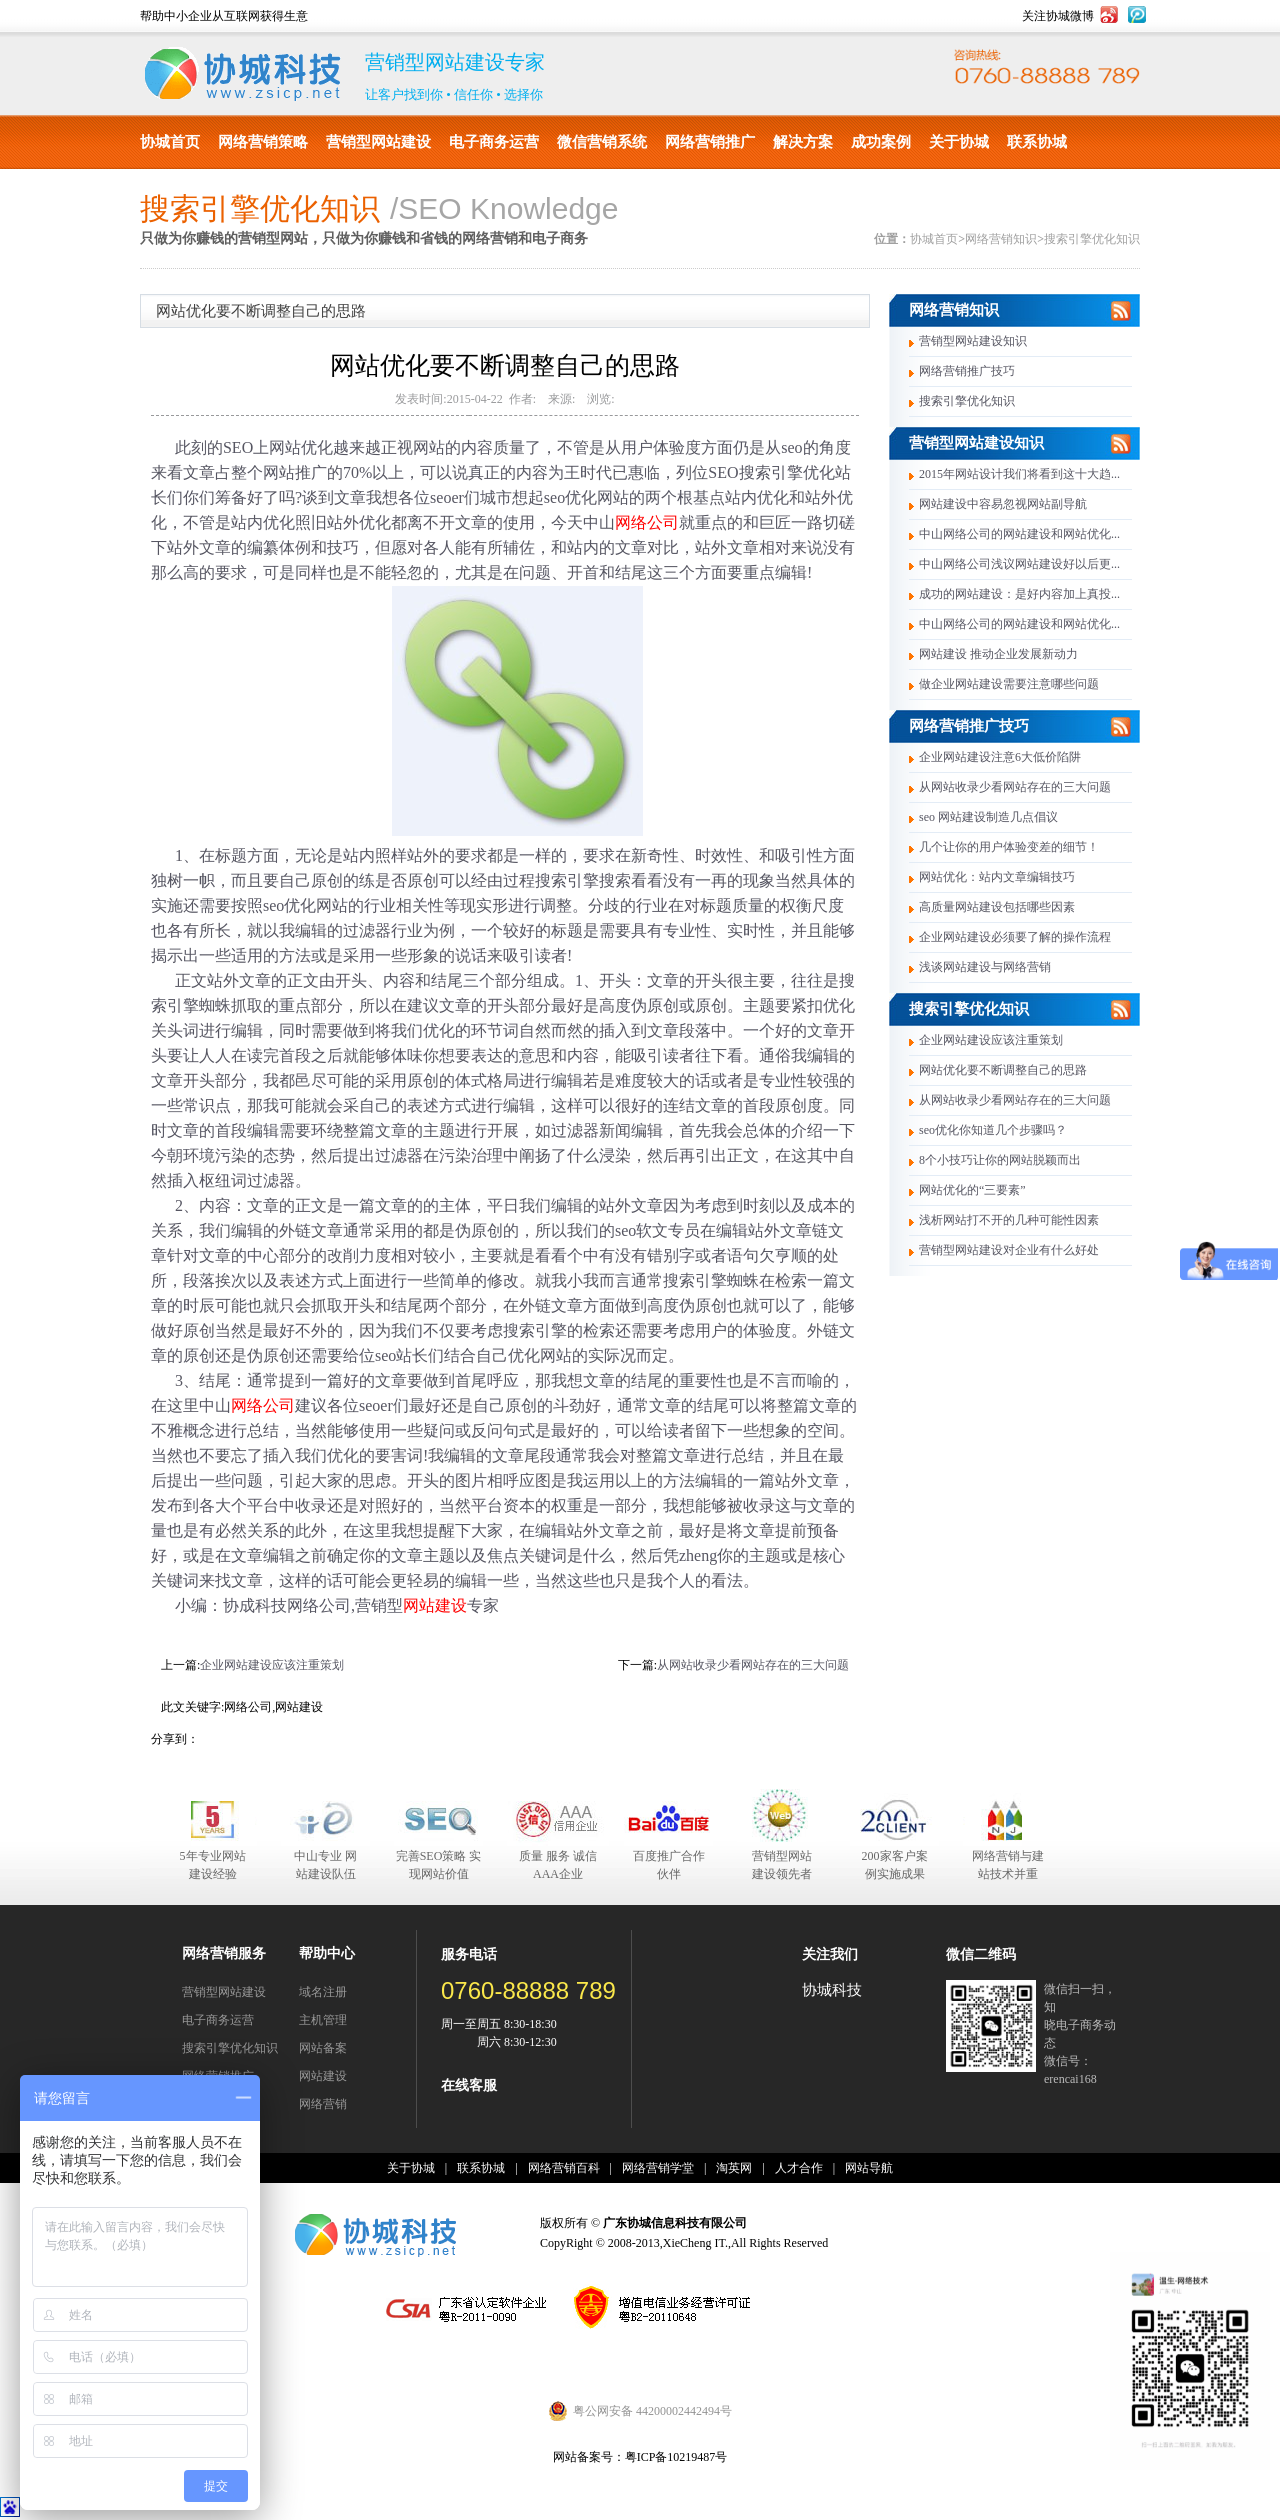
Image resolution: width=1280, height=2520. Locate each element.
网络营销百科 (564, 2168)
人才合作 (799, 2168)
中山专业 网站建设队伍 (325, 1865)
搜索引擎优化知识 (1092, 239)
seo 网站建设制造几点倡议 (988, 817)
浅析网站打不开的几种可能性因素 (1009, 1220)
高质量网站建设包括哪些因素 (997, 907)
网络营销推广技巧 (967, 371)
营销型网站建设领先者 (782, 1865)
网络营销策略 (263, 142)
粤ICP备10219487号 (676, 2457)
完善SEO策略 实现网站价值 (439, 1865)
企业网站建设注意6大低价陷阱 (1000, 757)
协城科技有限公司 (242, 74)
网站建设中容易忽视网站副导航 (1003, 504)
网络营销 (323, 2104)
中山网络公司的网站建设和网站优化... (1019, 534)
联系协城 (1037, 142)
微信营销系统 (602, 142)
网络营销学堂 (658, 2168)
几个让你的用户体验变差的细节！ (1009, 847)
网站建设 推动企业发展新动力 (998, 654)
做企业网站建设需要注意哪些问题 (1009, 684)
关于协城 (959, 142)
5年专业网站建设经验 (213, 1865)
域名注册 (323, 1992)
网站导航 (869, 2168)
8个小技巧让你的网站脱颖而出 (1000, 1160)
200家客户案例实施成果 (895, 1865)
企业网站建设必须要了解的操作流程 (1015, 937)
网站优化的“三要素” (972, 1190)
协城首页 (170, 142)
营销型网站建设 (378, 142)
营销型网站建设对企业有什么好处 (1009, 1250)
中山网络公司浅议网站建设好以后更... (1019, 564)
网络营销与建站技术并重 (1008, 1865)
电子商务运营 (494, 142)
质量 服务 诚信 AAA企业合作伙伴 (558, 1866)
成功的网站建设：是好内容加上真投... (1019, 594)
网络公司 (647, 522)
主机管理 (323, 2020)
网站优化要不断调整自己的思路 (1003, 1070)
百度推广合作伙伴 (669, 1865)
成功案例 (881, 142)
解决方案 (803, 142)
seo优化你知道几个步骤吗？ (993, 1130)
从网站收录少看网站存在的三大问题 (753, 1665)
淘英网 (734, 2168)
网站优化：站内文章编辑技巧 (997, 877)
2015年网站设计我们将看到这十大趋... (1019, 474)
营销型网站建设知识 (973, 341)
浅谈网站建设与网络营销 (985, 967)
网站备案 (323, 2048)
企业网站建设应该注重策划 (272, 1665)
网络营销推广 (710, 142)
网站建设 (435, 1605)
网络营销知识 (1001, 239)
